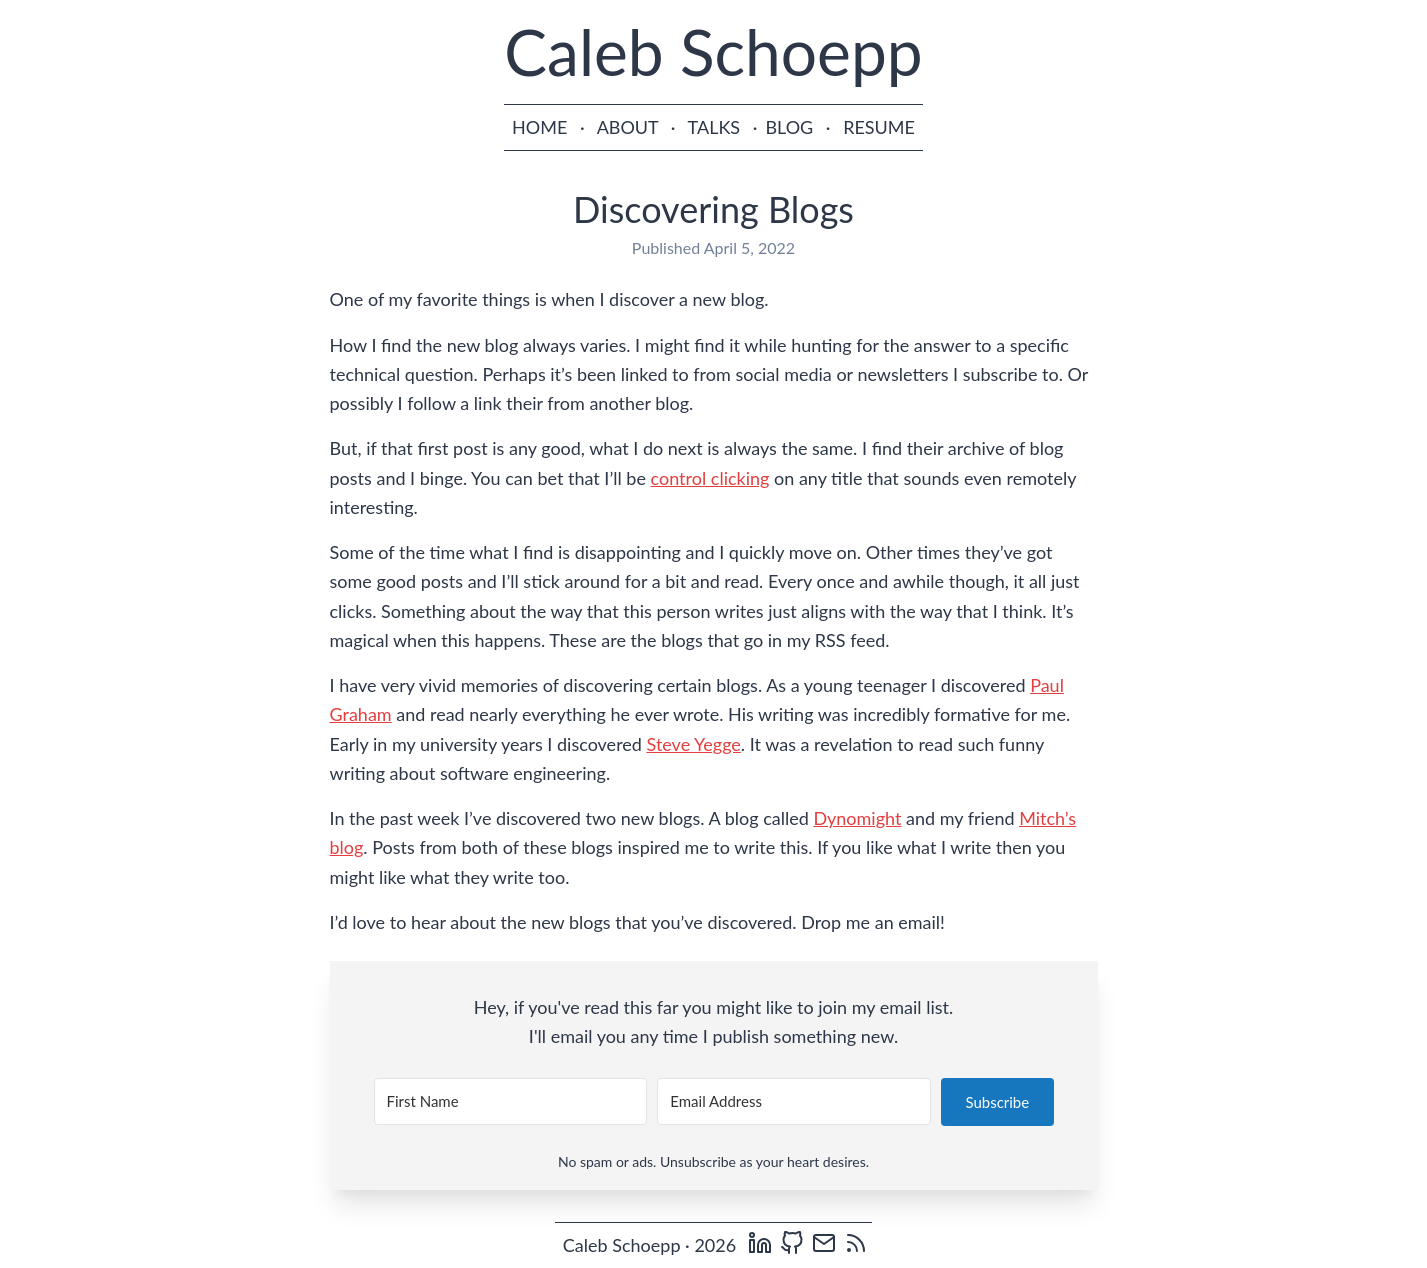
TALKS (714, 127)
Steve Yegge (694, 744)
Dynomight (857, 818)
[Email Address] (794, 1101)
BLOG (789, 127)
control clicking (710, 478)
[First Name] (511, 1101)
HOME (539, 127)
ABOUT (628, 127)
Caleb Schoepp (713, 51)
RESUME (879, 127)
